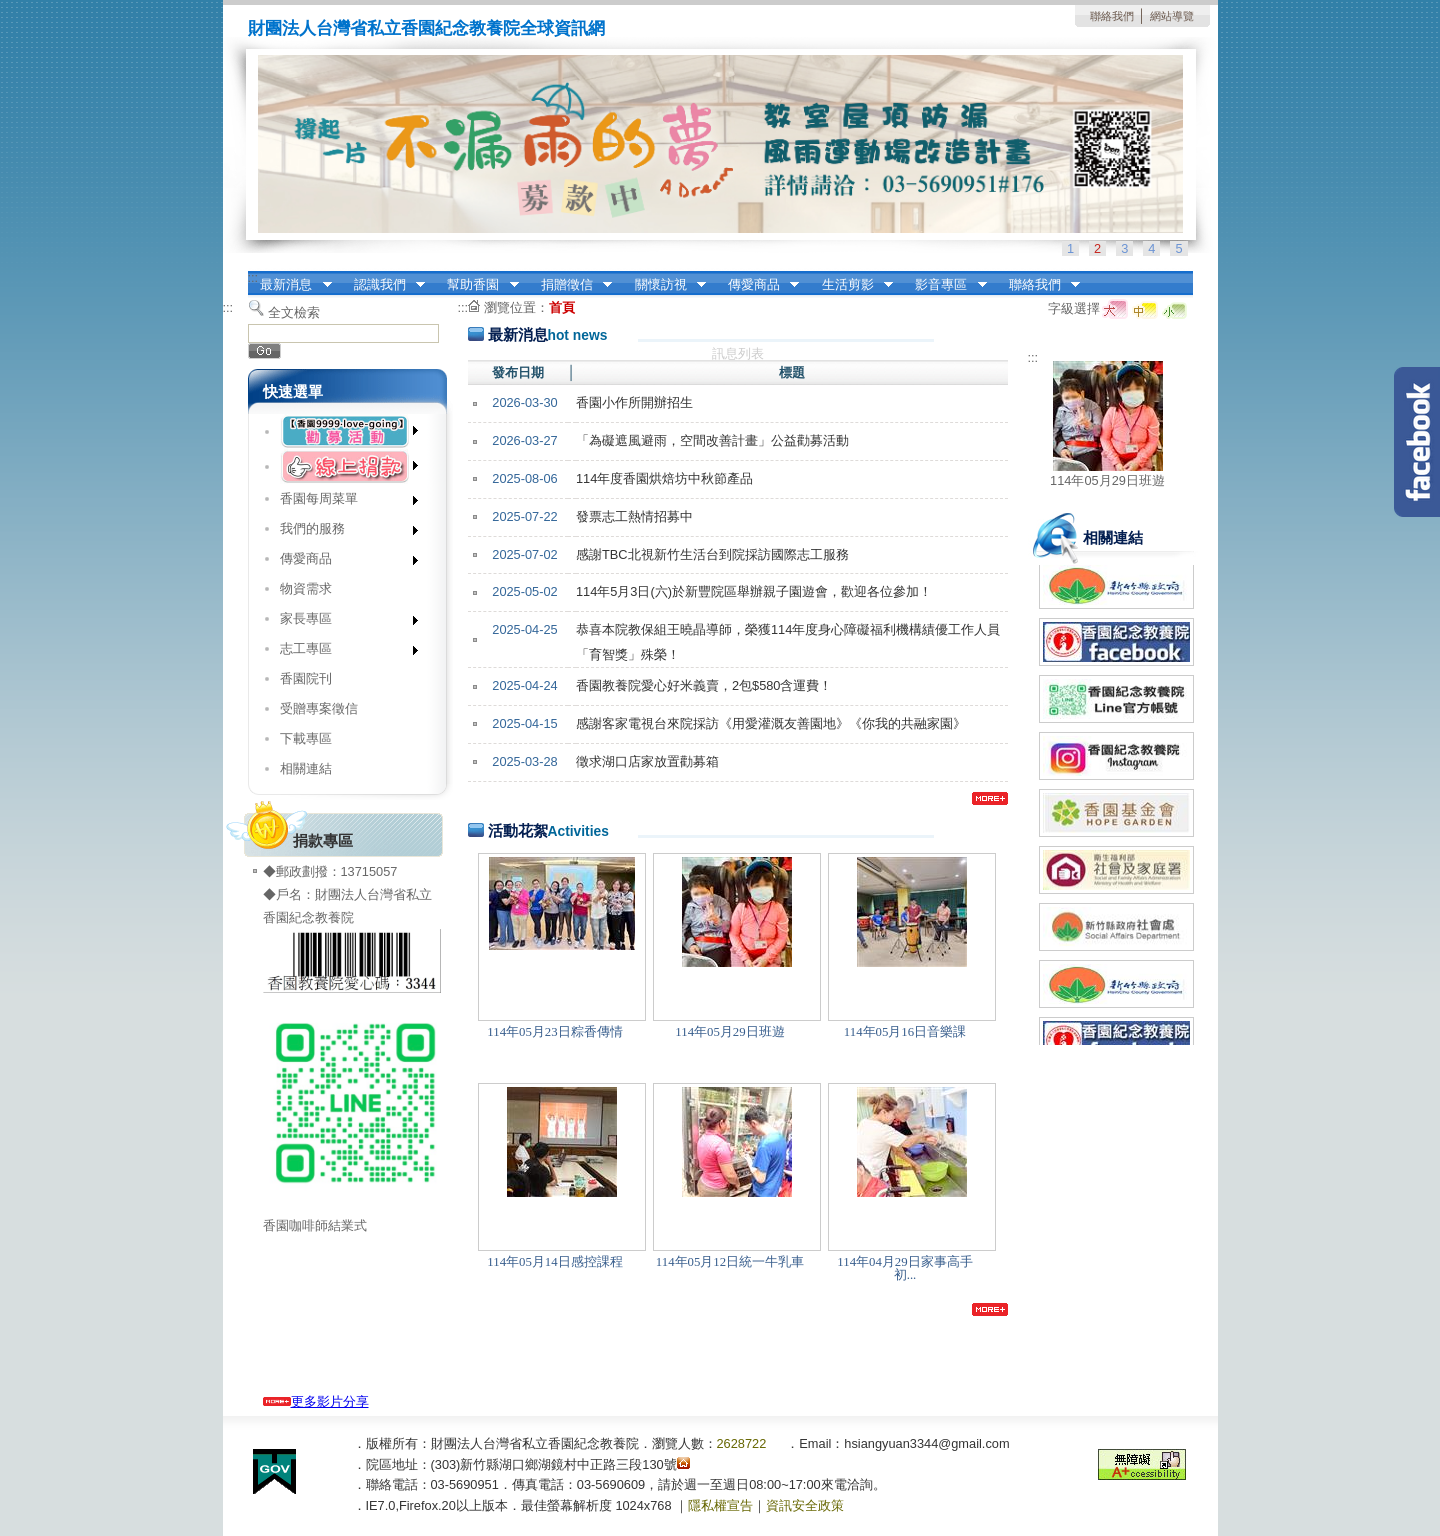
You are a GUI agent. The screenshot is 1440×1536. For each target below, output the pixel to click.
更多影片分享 (316, 1401)
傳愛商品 (757, 285)
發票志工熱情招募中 (634, 516)
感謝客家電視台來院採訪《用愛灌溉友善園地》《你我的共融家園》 (771, 723)
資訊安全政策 (805, 1505)
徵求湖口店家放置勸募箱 (647, 761)
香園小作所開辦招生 (634, 402)
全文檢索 (294, 312)
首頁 (562, 307)
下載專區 (306, 738)
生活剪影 (851, 285)
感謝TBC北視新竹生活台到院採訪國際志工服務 (712, 554)
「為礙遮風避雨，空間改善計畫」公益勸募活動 (712, 440)
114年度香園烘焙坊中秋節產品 (664, 478)
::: (253, 277)
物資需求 (306, 588)
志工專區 (342, 652)
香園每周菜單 (342, 502)
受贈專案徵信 (319, 708)
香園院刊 (306, 678)
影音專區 (945, 285)
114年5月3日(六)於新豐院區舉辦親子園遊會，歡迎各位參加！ (754, 591)
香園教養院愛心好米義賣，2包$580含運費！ (704, 685)
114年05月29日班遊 (1107, 480)
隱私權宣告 (720, 1505)
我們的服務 (342, 532)
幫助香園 (477, 285)
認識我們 (383, 285)
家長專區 (342, 622)
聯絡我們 (1112, 16)
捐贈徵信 (570, 285)
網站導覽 (1172, 16)
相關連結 (306, 768)
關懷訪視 (664, 285)
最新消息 (290, 285)
